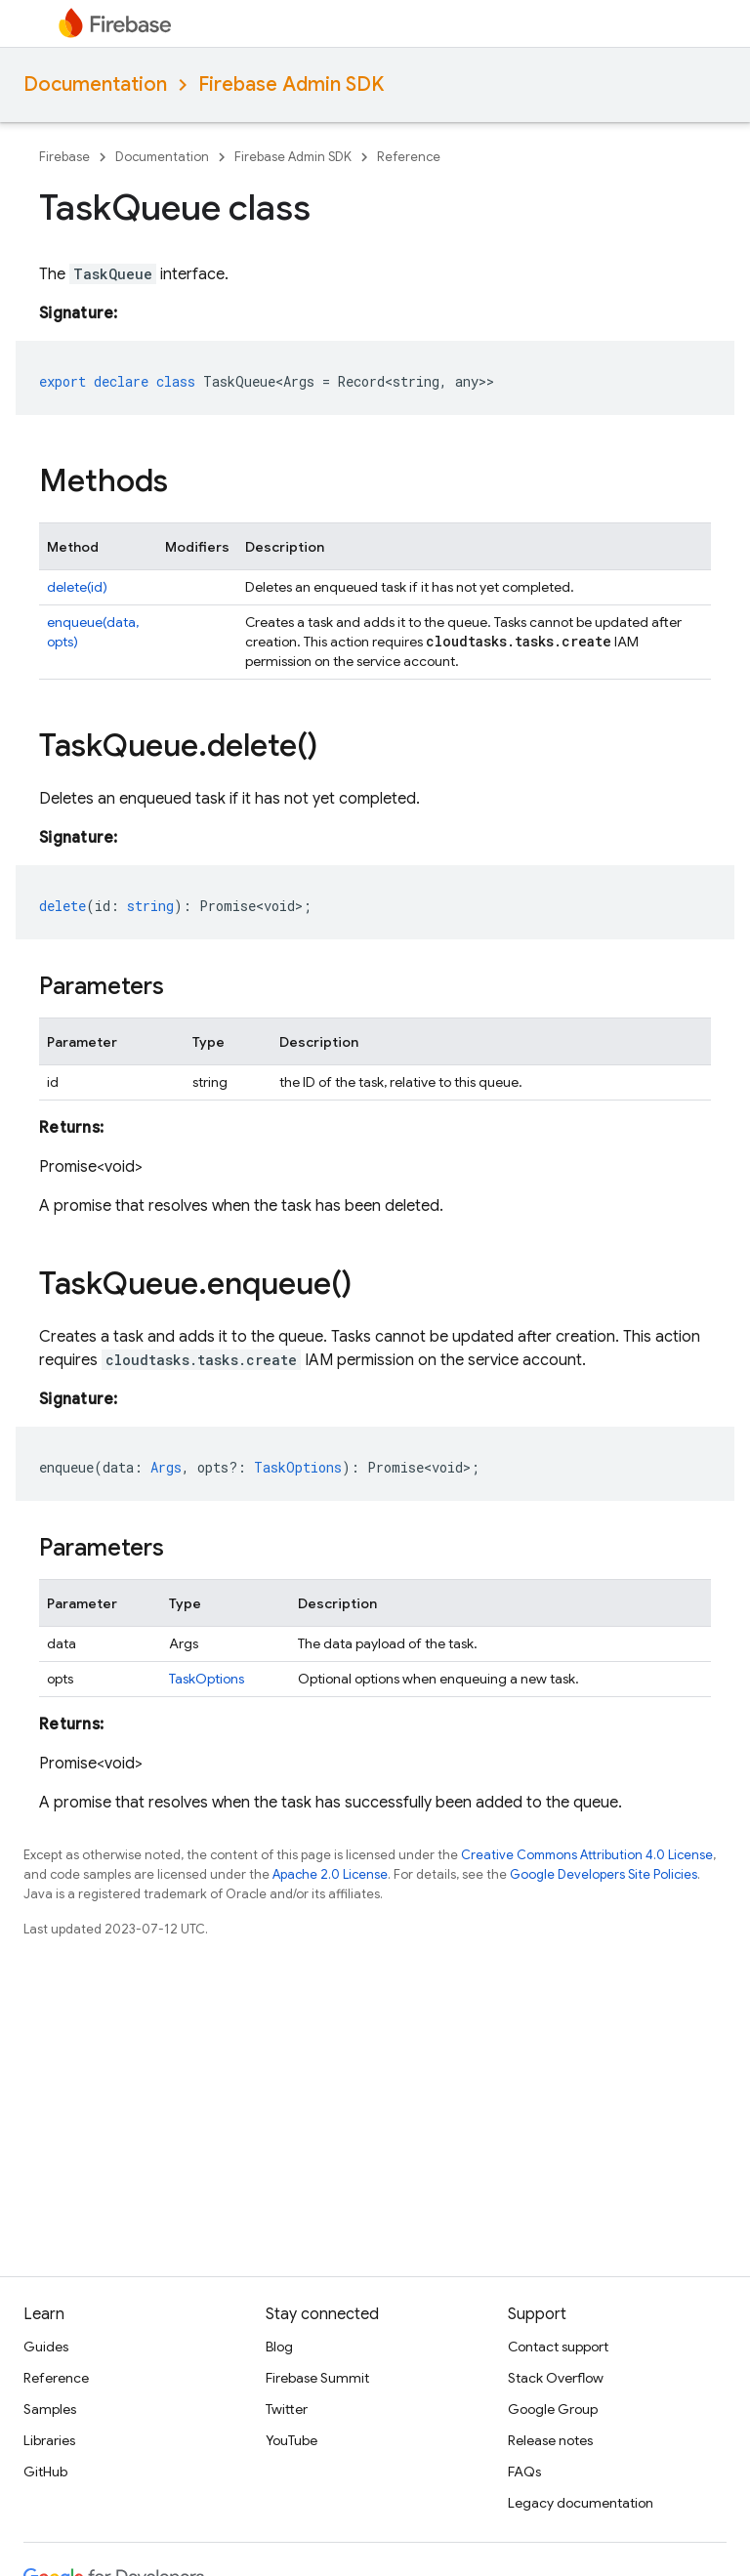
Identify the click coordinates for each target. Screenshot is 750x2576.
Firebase (64, 156)
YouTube (291, 2440)
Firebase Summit (317, 2378)
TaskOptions (206, 1678)
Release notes (550, 2440)
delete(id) (77, 587)
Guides (45, 2346)
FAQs (524, 2471)
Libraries (49, 2440)
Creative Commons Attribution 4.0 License (587, 1855)
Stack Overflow (556, 2378)
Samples (49, 2409)
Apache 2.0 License (330, 1874)
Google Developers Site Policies (603, 1874)
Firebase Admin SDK (291, 84)
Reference (408, 156)
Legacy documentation (580, 2503)
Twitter (287, 2409)
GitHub (45, 2471)
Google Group (553, 2409)
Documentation (95, 84)
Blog (279, 2346)
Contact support (558, 2346)
